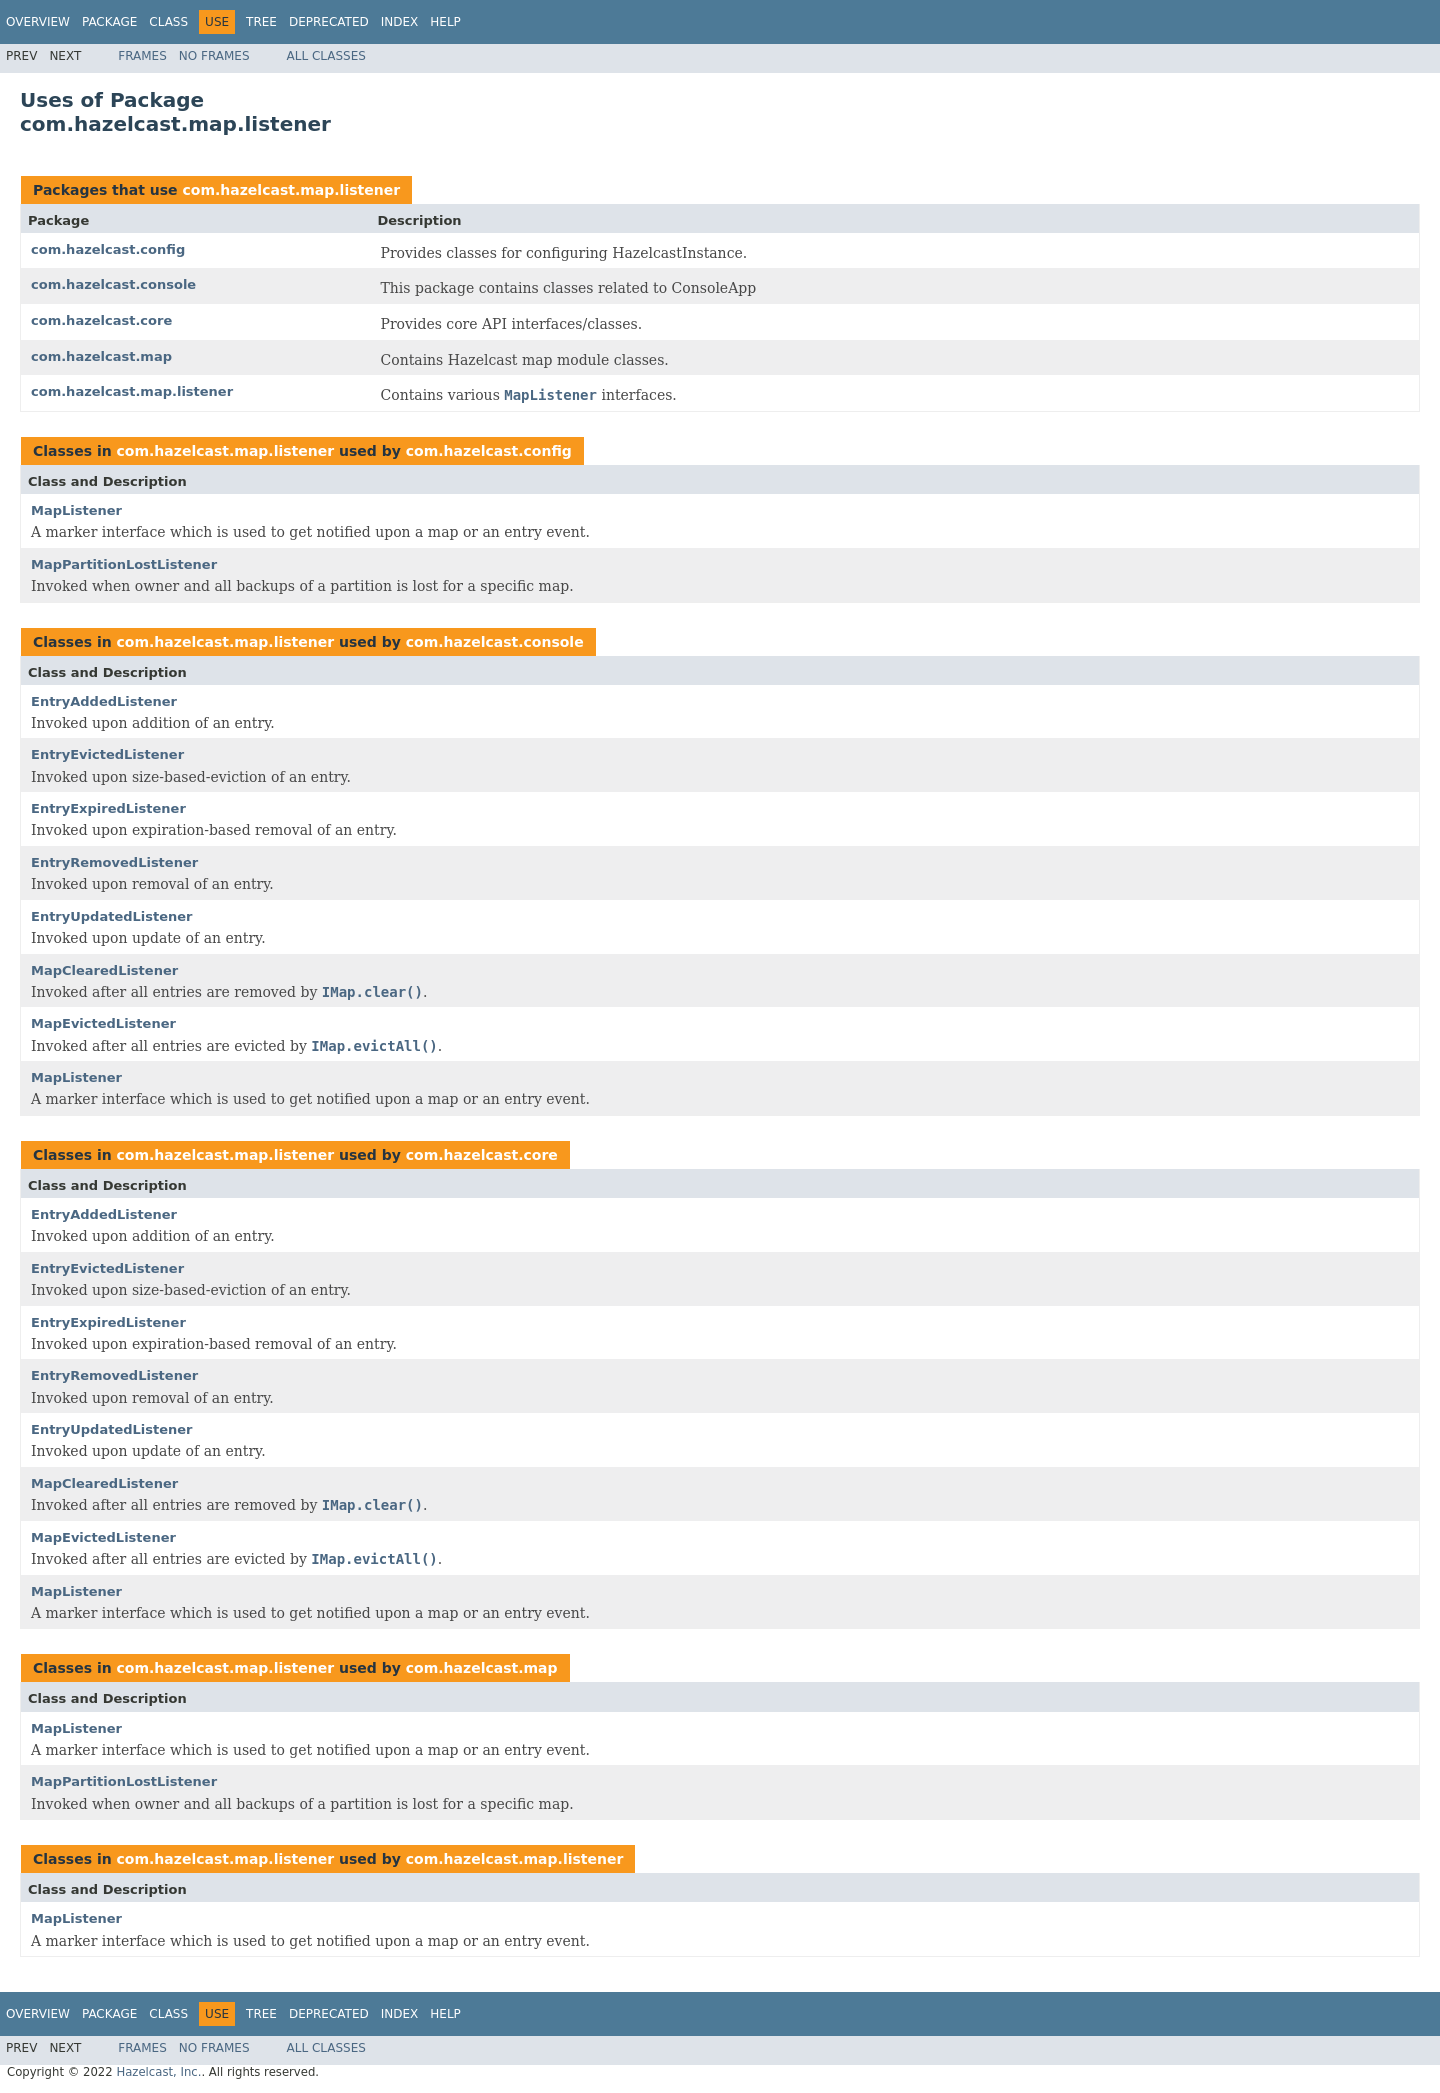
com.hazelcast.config (108, 249)
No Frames (214, 56)
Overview (38, 22)
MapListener (76, 510)
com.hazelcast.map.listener (291, 190)
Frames (142, 56)
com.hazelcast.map (101, 356)
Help (445, 22)
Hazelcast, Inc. (158, 2072)
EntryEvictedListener (107, 754)
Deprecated (329, 22)
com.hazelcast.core (101, 320)
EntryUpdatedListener (112, 916)
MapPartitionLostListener (124, 564)
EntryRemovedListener (114, 862)
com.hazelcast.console (113, 284)
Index (400, 22)
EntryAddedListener (104, 701)
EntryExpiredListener (108, 808)
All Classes (326, 56)
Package (109, 22)
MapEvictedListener (103, 1023)
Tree (261, 22)
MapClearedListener (104, 970)
